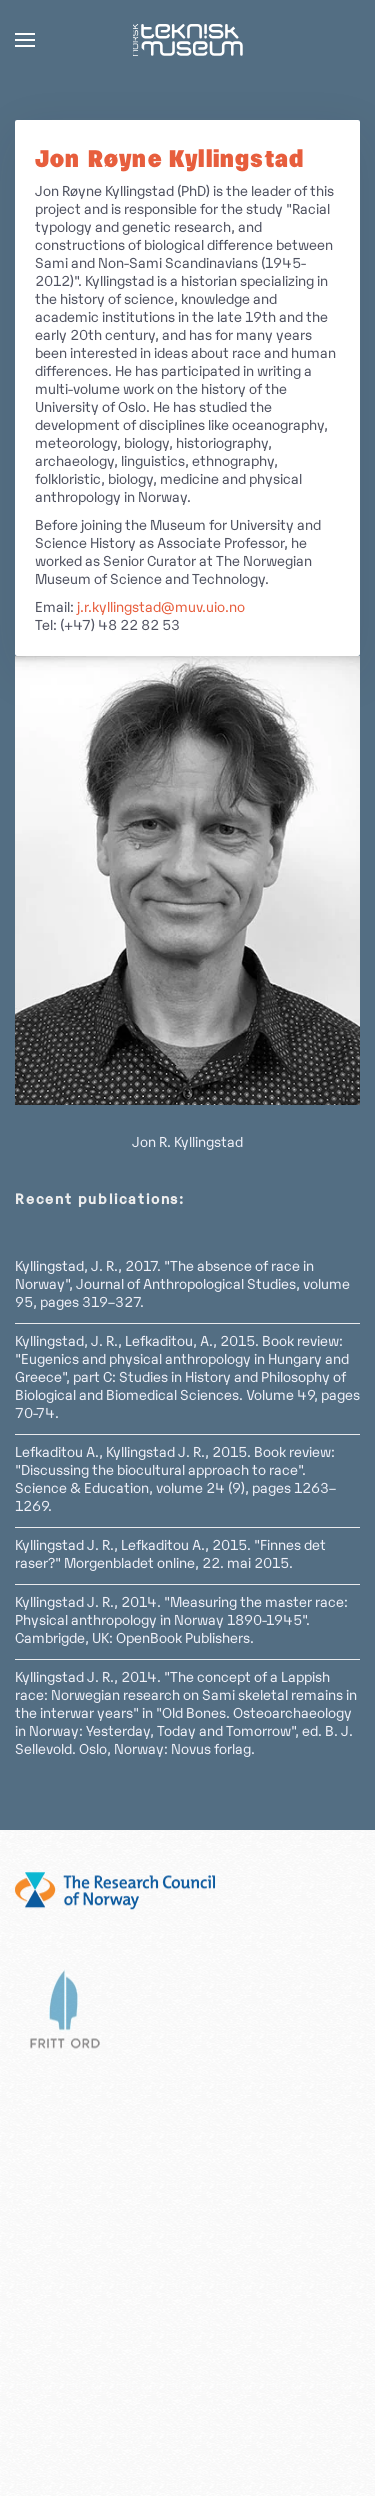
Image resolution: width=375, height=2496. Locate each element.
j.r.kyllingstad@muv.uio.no (161, 608)
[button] (25, 40)
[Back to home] (188, 40)
